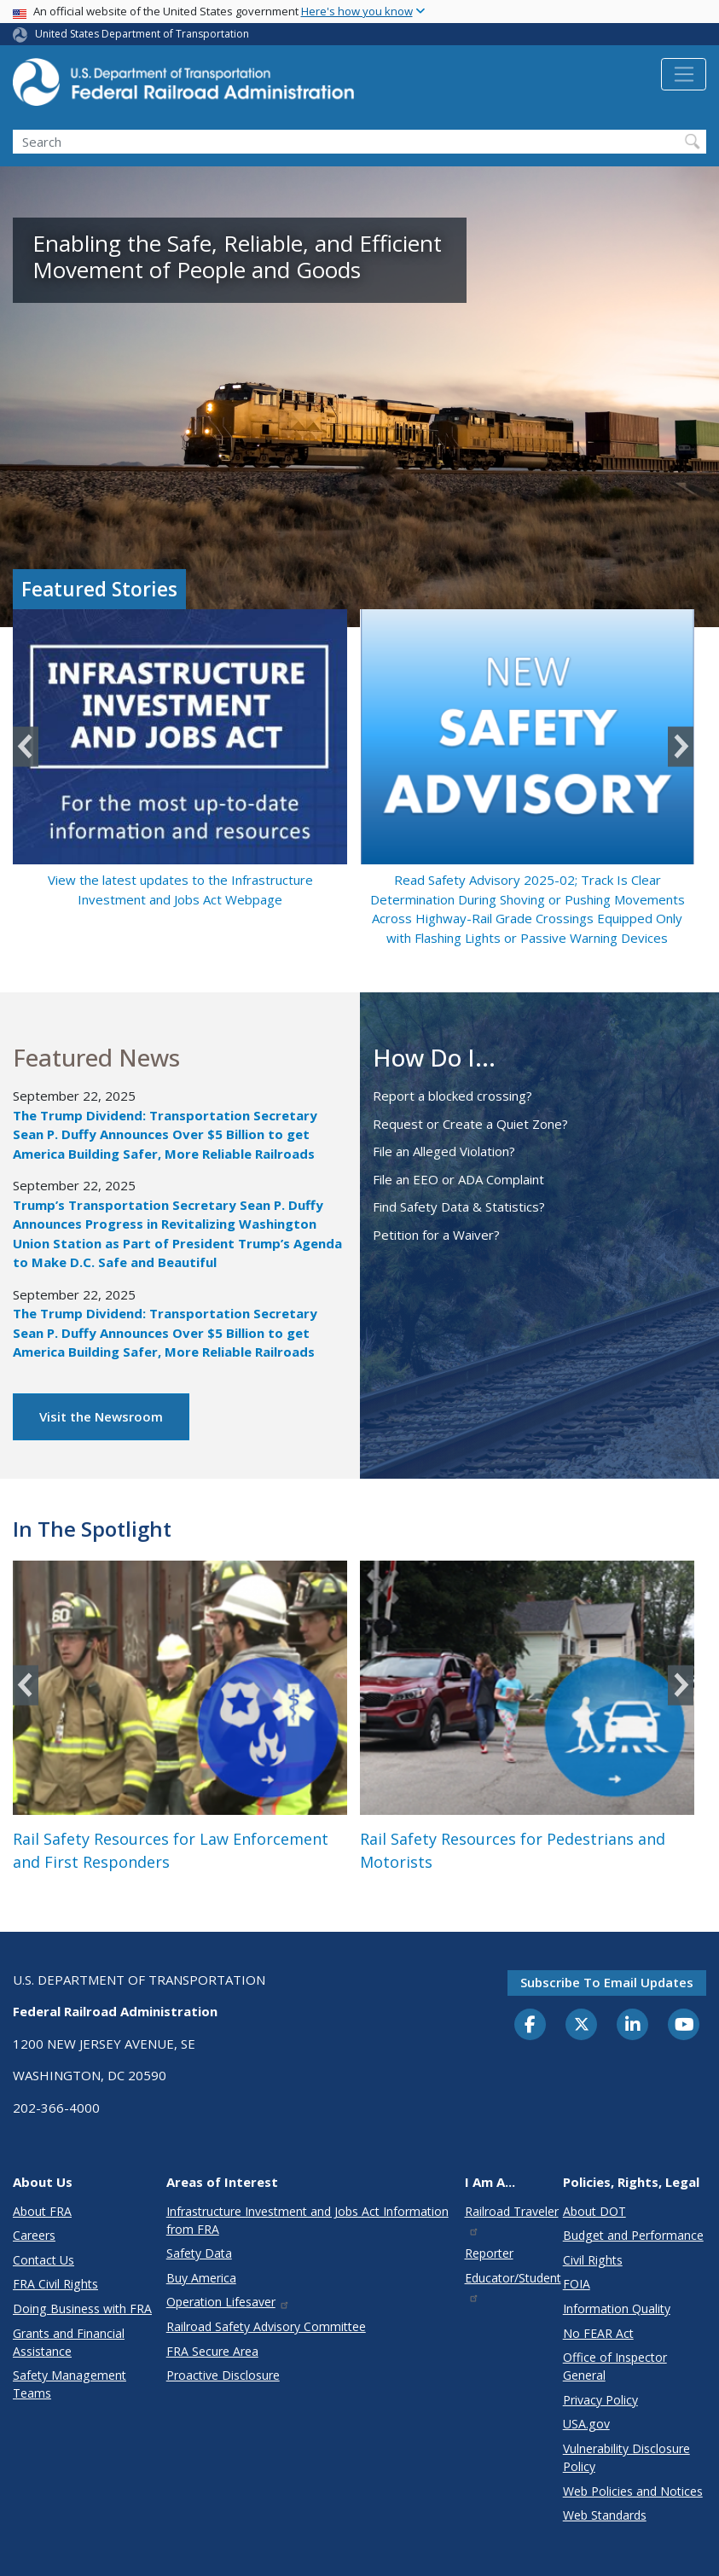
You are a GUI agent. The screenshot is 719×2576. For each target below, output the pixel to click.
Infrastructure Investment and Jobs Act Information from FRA (307, 2220)
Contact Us (43, 2260)
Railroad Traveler (512, 2219)
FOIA (576, 2284)
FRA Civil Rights (55, 2284)
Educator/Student (513, 2286)
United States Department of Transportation (142, 33)
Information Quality (616, 2308)
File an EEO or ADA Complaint (458, 1179)
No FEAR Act (598, 2333)
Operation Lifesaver (228, 2302)
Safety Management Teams (69, 2384)
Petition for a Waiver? (436, 1234)
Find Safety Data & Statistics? (459, 1206)
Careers (34, 2235)
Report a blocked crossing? (452, 1095)
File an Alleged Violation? (444, 1151)
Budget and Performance (633, 2235)
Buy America (201, 2278)
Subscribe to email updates (606, 1982)
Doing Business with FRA (82, 2308)
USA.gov (586, 2424)
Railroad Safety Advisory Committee (266, 2326)
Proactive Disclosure (223, 2375)
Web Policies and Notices (633, 2491)
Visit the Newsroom (101, 1416)
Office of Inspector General (615, 2366)
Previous (25, 746)
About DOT (594, 2211)
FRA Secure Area (212, 2351)
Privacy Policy (600, 2400)
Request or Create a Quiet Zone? (470, 1123)
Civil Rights (593, 2260)
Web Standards (605, 2515)
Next (680, 746)
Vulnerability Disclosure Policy (626, 2457)
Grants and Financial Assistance (69, 2342)
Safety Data (199, 2253)
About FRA (42, 2211)
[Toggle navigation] (683, 74)
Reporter (489, 2253)
